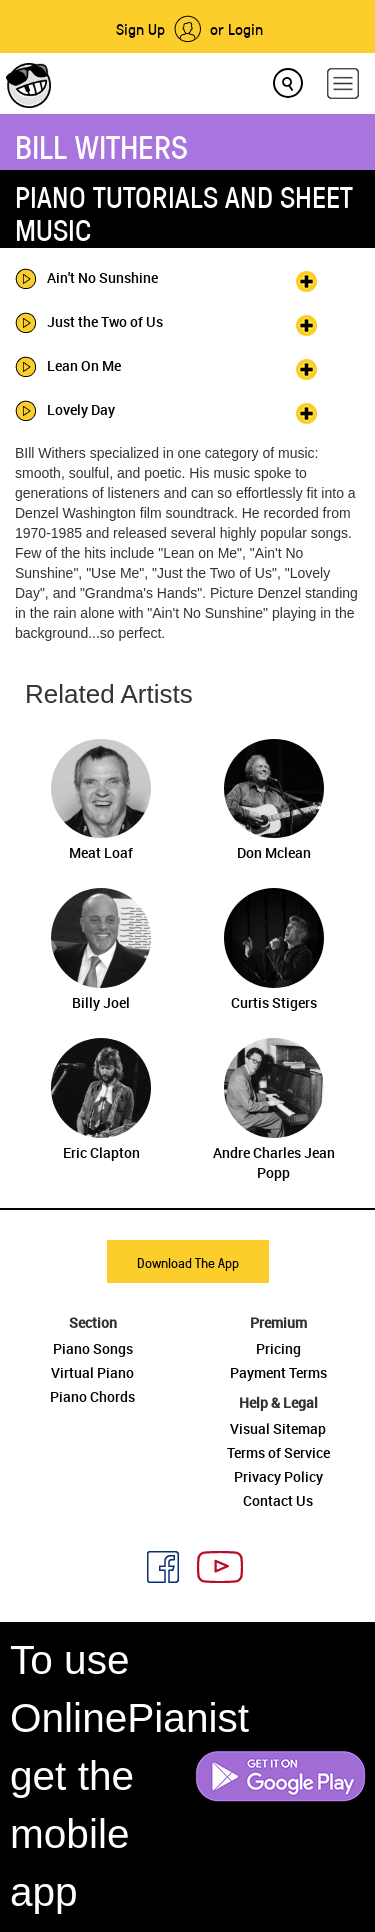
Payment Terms (278, 1372)
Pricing (278, 1348)
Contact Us (278, 1500)
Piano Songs (93, 1348)
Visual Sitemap (278, 1428)
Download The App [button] (188, 1262)
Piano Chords (92, 1396)
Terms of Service (278, 1452)
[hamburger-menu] (343, 83)
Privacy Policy (278, 1476)
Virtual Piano (92, 1372)
